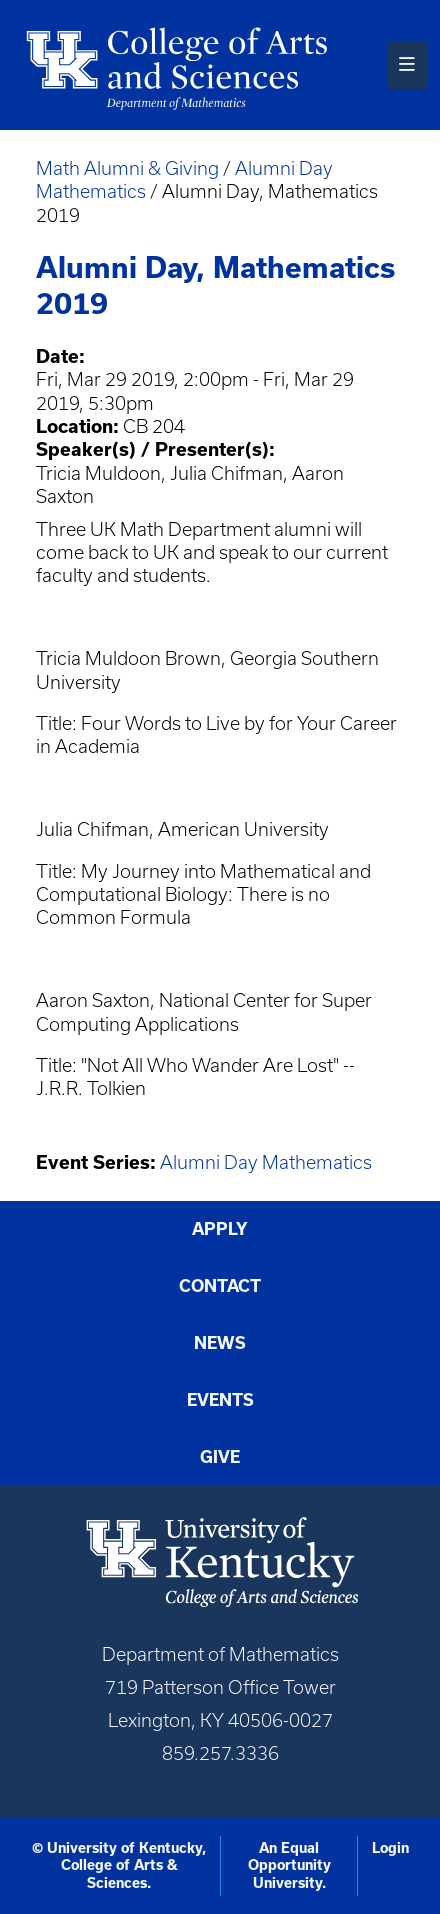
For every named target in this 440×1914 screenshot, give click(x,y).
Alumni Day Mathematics (266, 1162)
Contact (220, 1286)
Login (390, 1848)
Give (220, 1457)
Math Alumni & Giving (127, 168)
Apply (220, 1229)
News (220, 1343)
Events (220, 1400)
